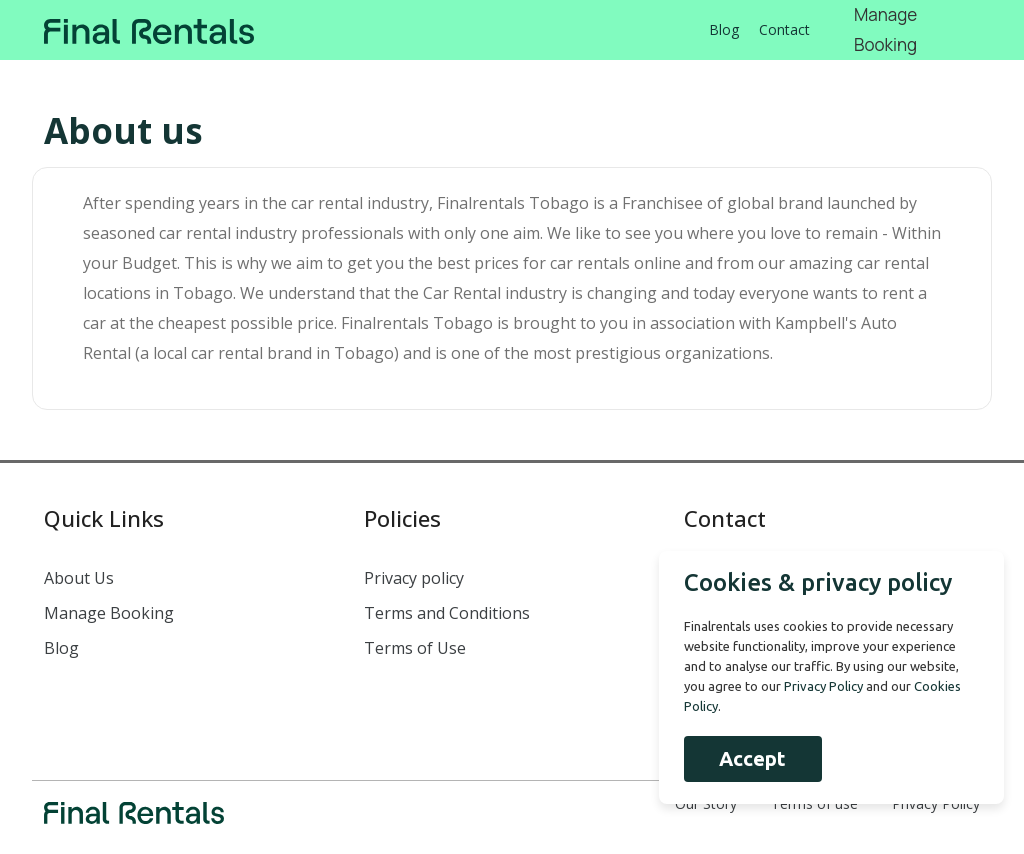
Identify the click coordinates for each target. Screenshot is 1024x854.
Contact (784, 29)
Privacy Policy (936, 803)
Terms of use (814, 803)
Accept (752, 758)
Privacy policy (414, 578)
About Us (79, 578)
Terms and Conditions (447, 613)
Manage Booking (109, 613)
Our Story (706, 803)
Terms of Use (415, 648)
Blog (724, 29)
